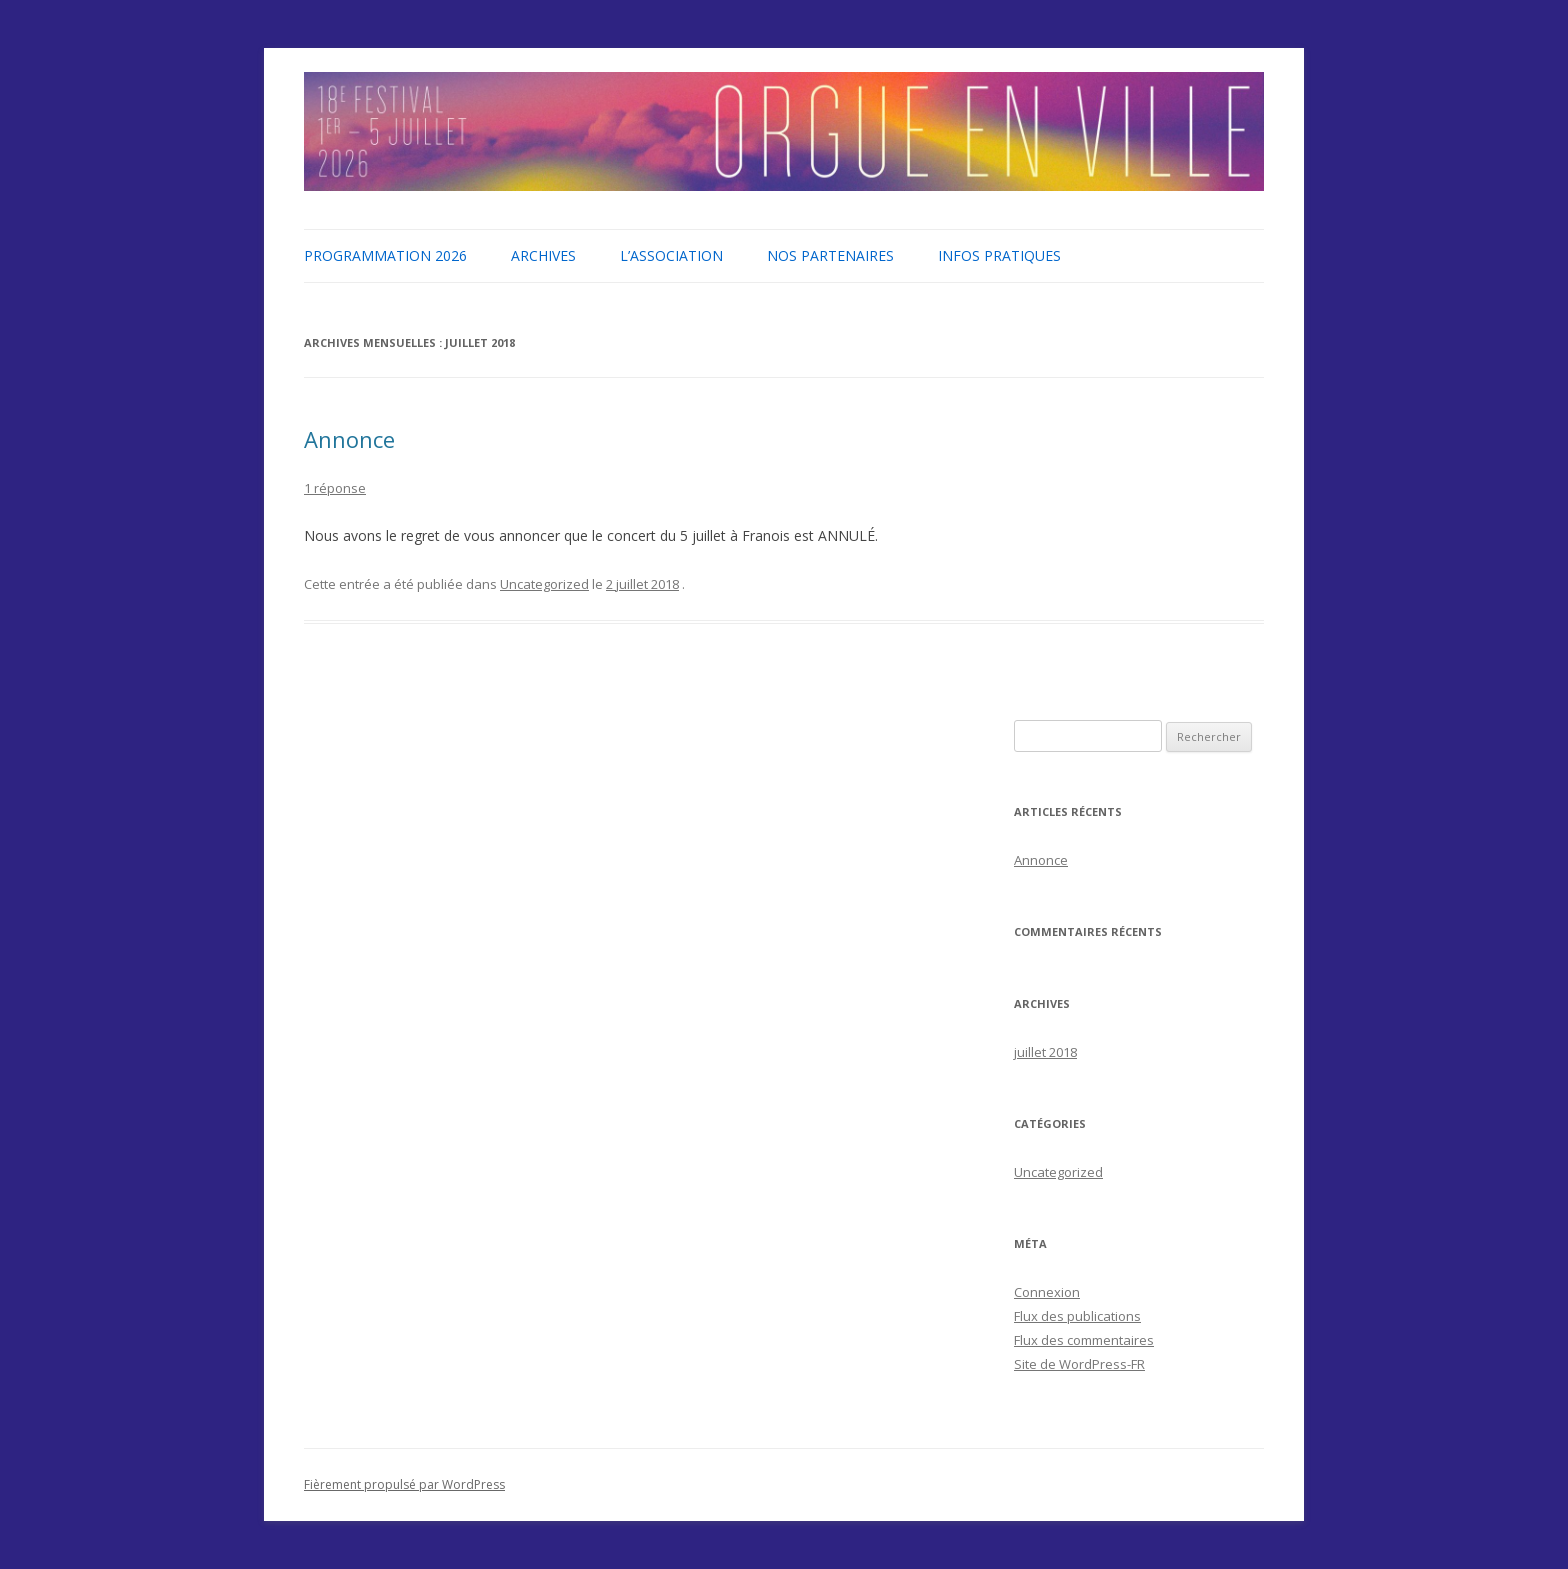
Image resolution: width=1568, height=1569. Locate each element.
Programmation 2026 (385, 255)
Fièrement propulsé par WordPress (404, 1484)
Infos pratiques (999, 255)
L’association (671, 255)
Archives (543, 255)
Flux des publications (1077, 1316)
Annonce (349, 439)
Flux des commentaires (1084, 1340)
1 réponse (335, 488)
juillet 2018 (1045, 1052)
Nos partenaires (830, 255)
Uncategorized (544, 584)
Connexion (1047, 1292)
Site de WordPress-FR (1079, 1364)
